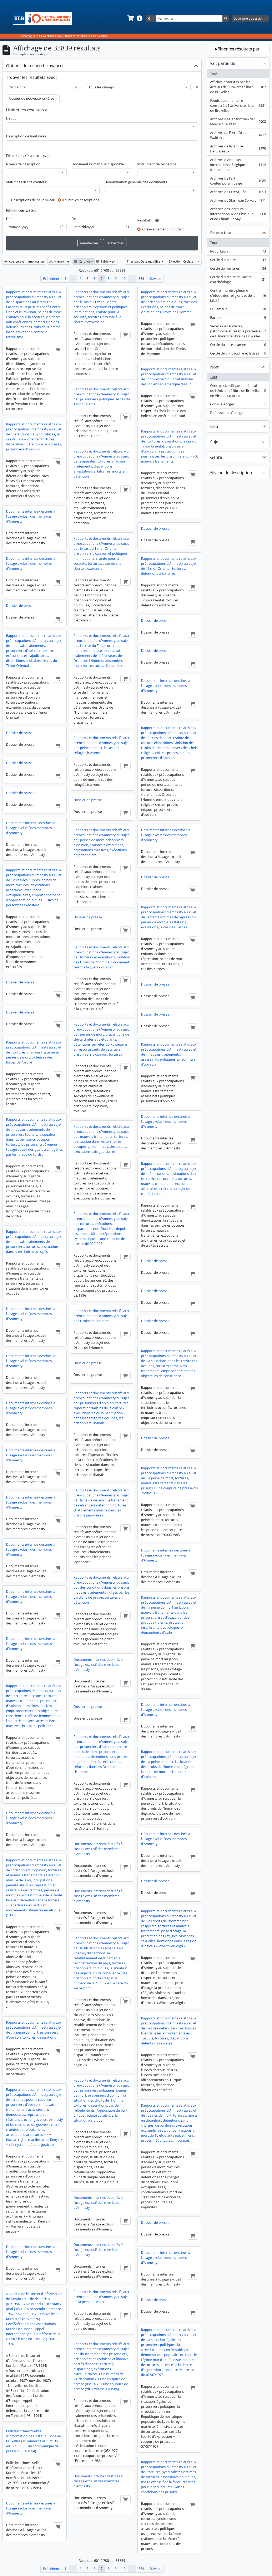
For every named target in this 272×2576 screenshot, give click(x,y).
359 (141, 278)
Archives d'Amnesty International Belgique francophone (238, 164)
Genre (216, 457)
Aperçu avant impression (24, 261)
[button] (130, 18)
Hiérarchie (59, 261)
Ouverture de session (248, 18)
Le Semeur (238, 310)
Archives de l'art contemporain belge (238, 181)
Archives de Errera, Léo (238, 192)
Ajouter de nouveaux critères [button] (31, 98)
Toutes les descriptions (81, 200)
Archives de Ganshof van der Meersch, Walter (238, 121)
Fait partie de (222, 63)
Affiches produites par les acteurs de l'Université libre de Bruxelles (238, 87)
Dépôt (11, 118)
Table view (106, 261)
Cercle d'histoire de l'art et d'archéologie (238, 279)
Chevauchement (155, 229)
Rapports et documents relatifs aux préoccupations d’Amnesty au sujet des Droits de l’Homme (101, 1316)
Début (11, 218)
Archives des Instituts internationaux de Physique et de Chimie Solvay (238, 214)
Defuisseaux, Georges (238, 413)
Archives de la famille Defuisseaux (238, 148)
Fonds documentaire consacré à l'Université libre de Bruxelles (238, 105)
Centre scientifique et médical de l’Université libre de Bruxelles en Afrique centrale (238, 390)
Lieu (214, 426)
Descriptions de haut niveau (33, 200)
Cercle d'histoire (238, 260)
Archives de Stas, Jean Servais (238, 201)
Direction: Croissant (183, 261)
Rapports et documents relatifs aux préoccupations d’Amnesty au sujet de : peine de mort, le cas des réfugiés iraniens (101, 745)
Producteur (221, 232)
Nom (215, 367)
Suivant (155, 278)
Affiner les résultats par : (238, 49)
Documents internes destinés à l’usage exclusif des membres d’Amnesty (30, 516)
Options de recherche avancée (35, 65)
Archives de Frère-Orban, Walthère (238, 135)
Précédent (51, 278)
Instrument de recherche (157, 164)
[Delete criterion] (197, 87)
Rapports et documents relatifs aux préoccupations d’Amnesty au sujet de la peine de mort (101, 2296)
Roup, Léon (238, 252)
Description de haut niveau (27, 136)
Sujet (215, 442)
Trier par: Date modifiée (144, 261)
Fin (74, 218)
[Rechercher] (189, 18)
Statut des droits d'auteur (26, 182)
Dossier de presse (155, 528)
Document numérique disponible (98, 164)
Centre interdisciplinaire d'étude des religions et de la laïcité (238, 295)
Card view (83, 261)
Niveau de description (23, 164)
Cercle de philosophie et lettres (238, 354)
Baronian (238, 318)
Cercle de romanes (238, 269)
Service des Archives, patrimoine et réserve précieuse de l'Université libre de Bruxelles (238, 331)
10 (124, 278)
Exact (179, 229)
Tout (213, 73)
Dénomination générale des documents (136, 182)
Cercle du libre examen (238, 345)
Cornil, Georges (238, 405)
